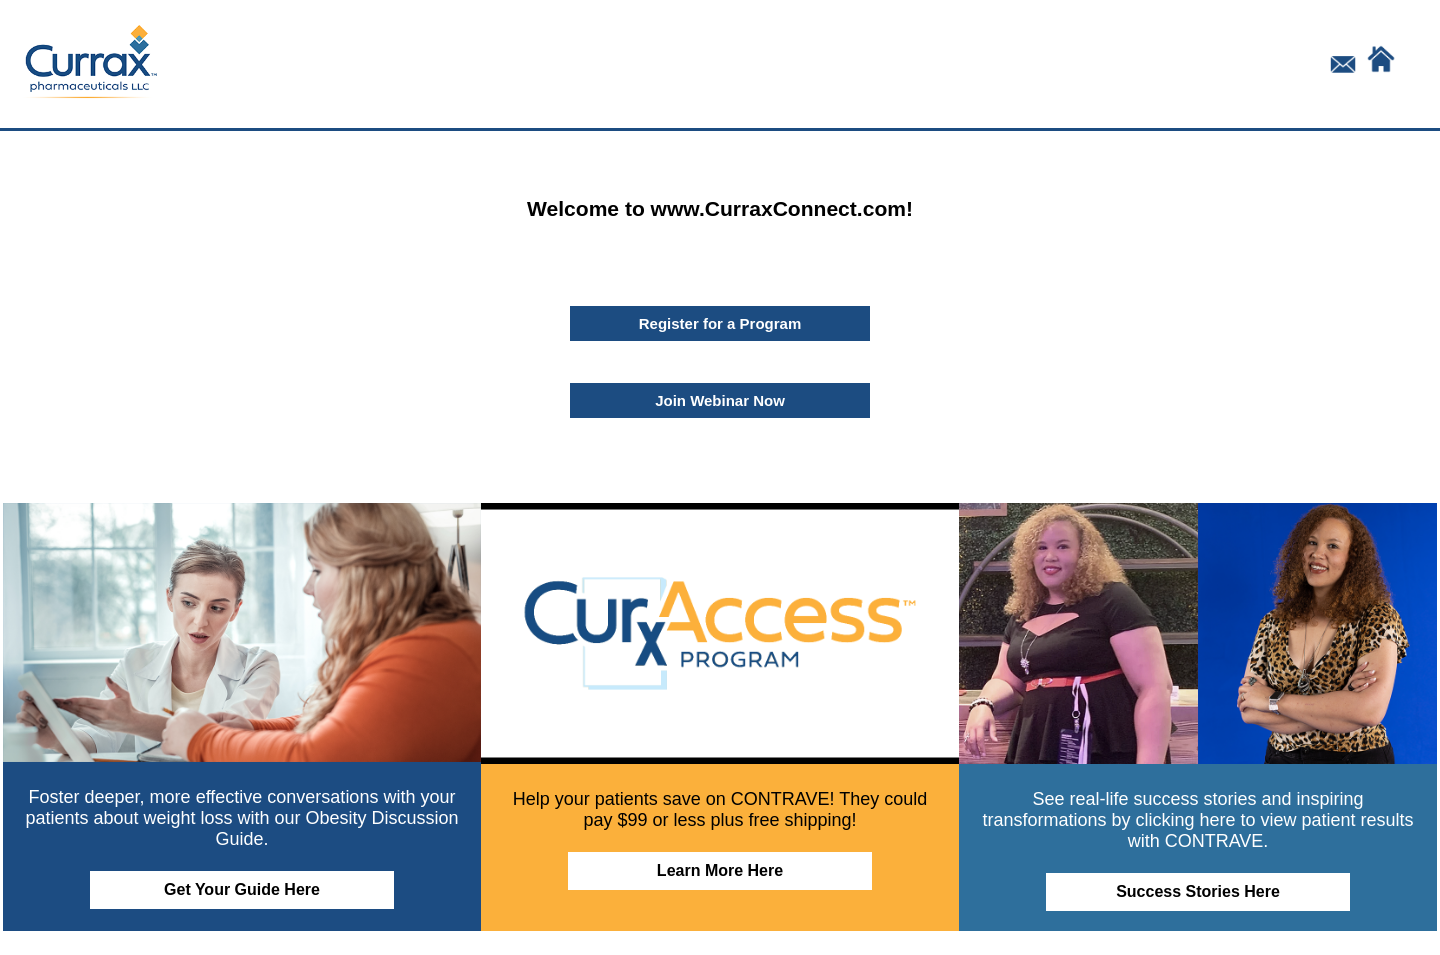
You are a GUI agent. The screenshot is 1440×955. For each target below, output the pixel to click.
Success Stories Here (1198, 891)
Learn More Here (720, 870)
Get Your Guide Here (242, 889)
